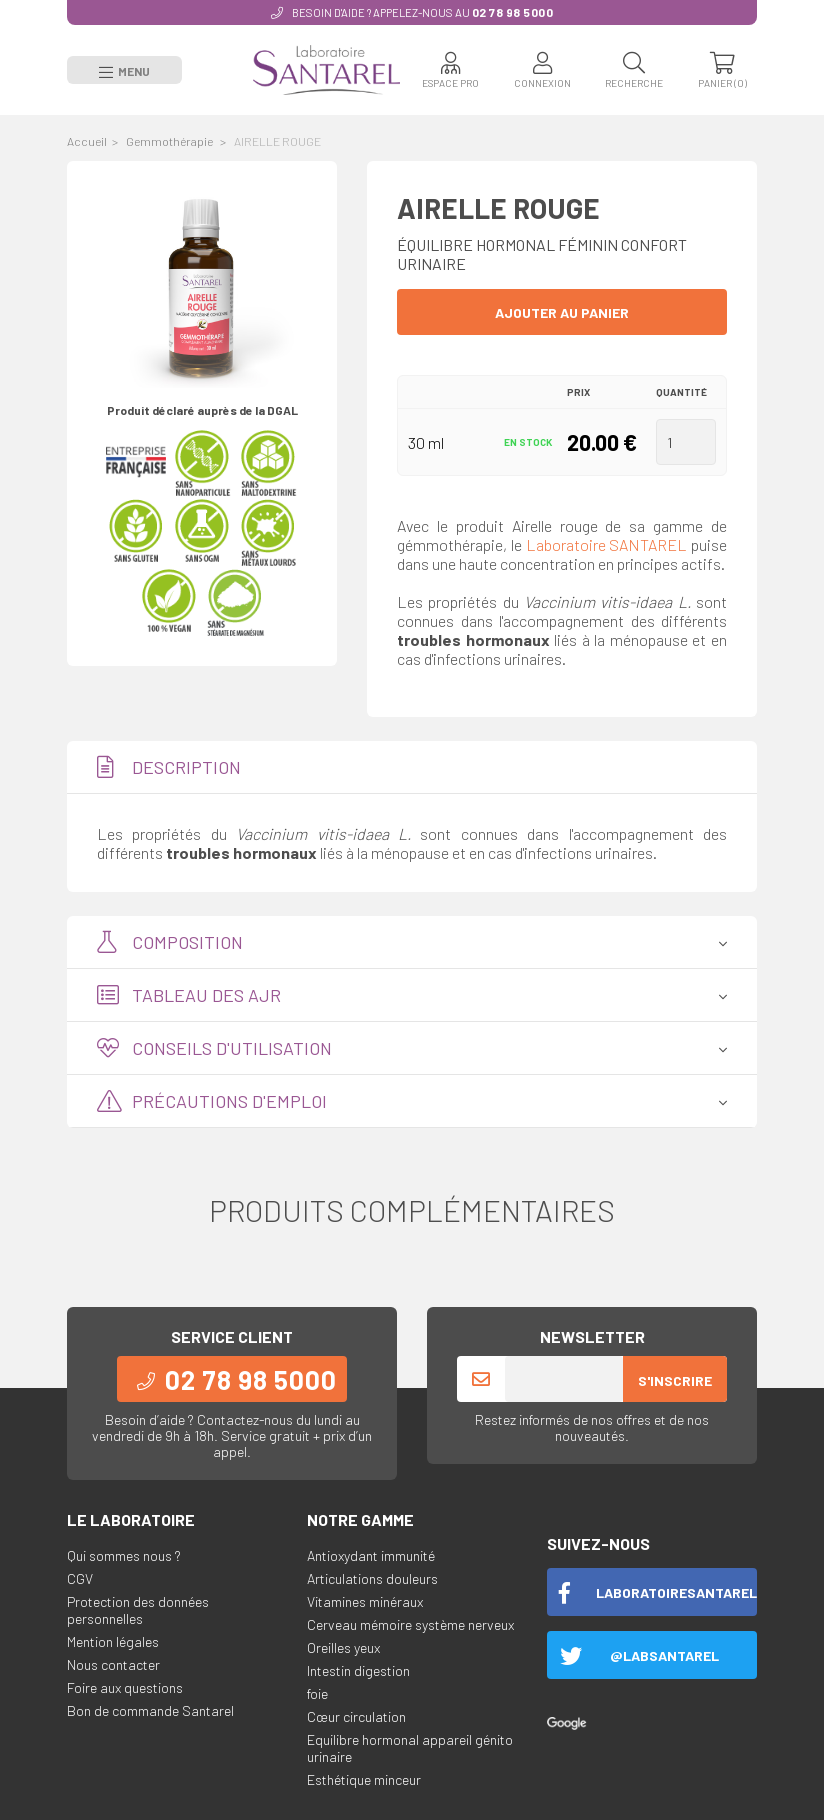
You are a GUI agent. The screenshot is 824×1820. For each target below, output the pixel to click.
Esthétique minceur (364, 1778)
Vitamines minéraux (365, 1600)
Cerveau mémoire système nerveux (410, 1623)
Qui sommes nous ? (124, 1554)
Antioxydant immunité (371, 1554)
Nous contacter (113, 1663)
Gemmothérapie (170, 140)
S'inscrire (675, 1379)
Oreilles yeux (343, 1646)
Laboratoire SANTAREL (607, 543)
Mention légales (113, 1640)
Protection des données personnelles (138, 1609)
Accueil (87, 140)
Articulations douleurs (372, 1577)
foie (317, 1692)
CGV (80, 1577)
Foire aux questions (125, 1686)
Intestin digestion (358, 1669)
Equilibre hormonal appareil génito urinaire (410, 1747)
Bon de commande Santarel (150, 1709)
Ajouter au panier (562, 311)
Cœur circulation (356, 1715)
